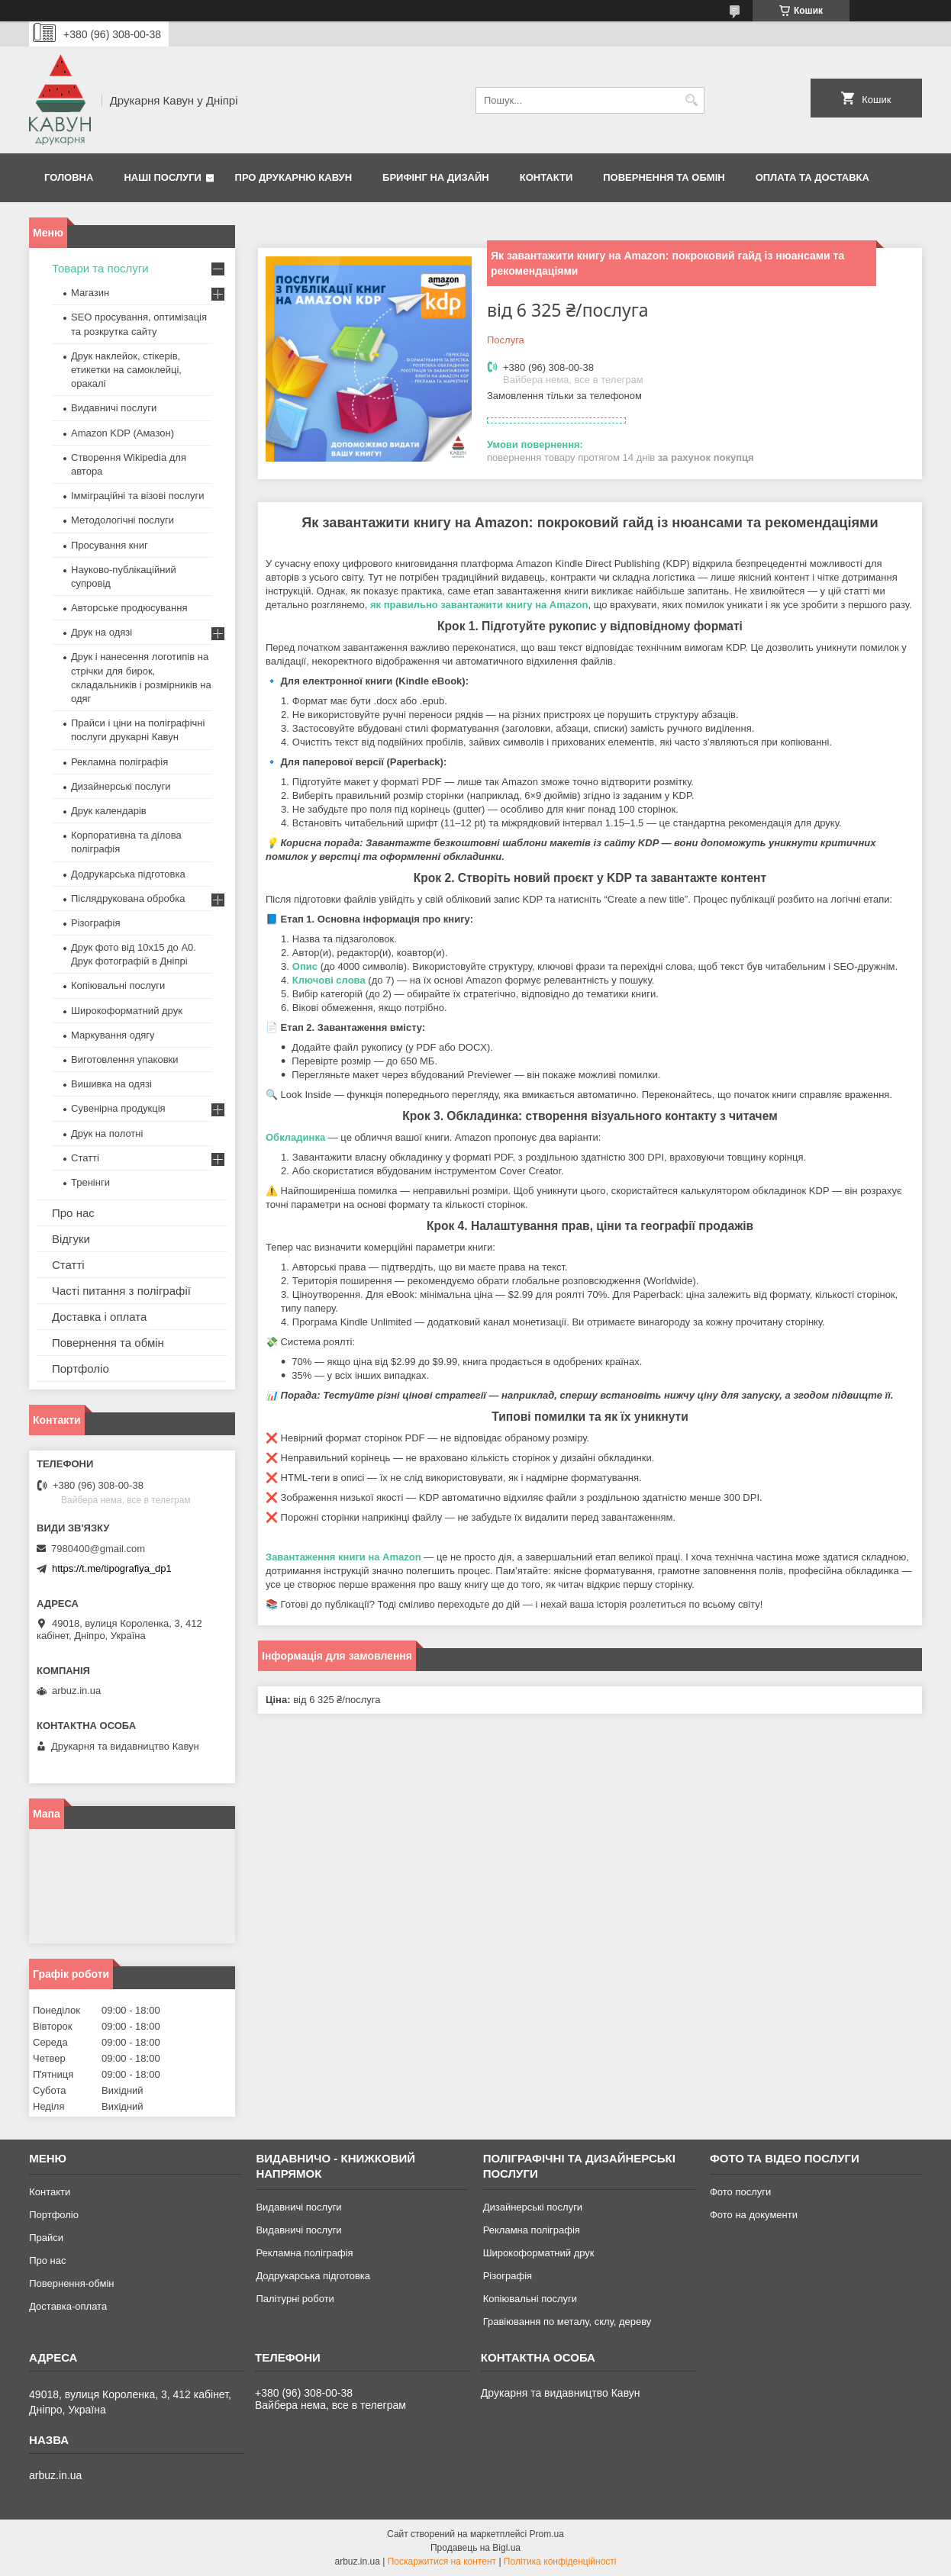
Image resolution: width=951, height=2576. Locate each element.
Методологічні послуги (122, 520)
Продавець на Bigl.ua (475, 2547)
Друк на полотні (107, 1133)
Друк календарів (109, 810)
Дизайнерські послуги (120, 786)
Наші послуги (162, 177)
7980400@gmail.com (98, 1548)
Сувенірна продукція (118, 1108)
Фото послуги (740, 2192)
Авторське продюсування (129, 607)
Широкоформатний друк (126, 1010)
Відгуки (71, 1238)
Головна (68, 177)
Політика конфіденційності (560, 2561)
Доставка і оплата (99, 1316)
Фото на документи (754, 2214)
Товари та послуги (100, 268)
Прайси (46, 2237)
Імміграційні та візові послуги (138, 495)
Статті (85, 1158)
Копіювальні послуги (118, 985)
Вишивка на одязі (111, 1084)
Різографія (95, 923)
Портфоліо (80, 1368)
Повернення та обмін (663, 177)
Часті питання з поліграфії (121, 1290)
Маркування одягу (113, 1035)
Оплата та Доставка (812, 177)
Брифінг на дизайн (435, 177)
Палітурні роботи (295, 2298)
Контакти (546, 177)
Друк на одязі (101, 632)
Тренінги (90, 1182)
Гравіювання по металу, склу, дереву (567, 2321)
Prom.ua (547, 2534)
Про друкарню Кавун (294, 177)
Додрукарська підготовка (128, 874)
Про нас (73, 1212)
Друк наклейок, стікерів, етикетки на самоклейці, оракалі (126, 369)
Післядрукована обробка (128, 898)
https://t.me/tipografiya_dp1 (112, 1568)
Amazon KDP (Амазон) (122, 433)
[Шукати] (691, 100)
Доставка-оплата (68, 2306)
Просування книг (109, 545)
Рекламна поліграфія (119, 762)
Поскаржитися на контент (442, 2561)
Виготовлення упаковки (125, 1059)
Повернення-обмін (71, 2283)
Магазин (90, 292)
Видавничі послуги (113, 408)
